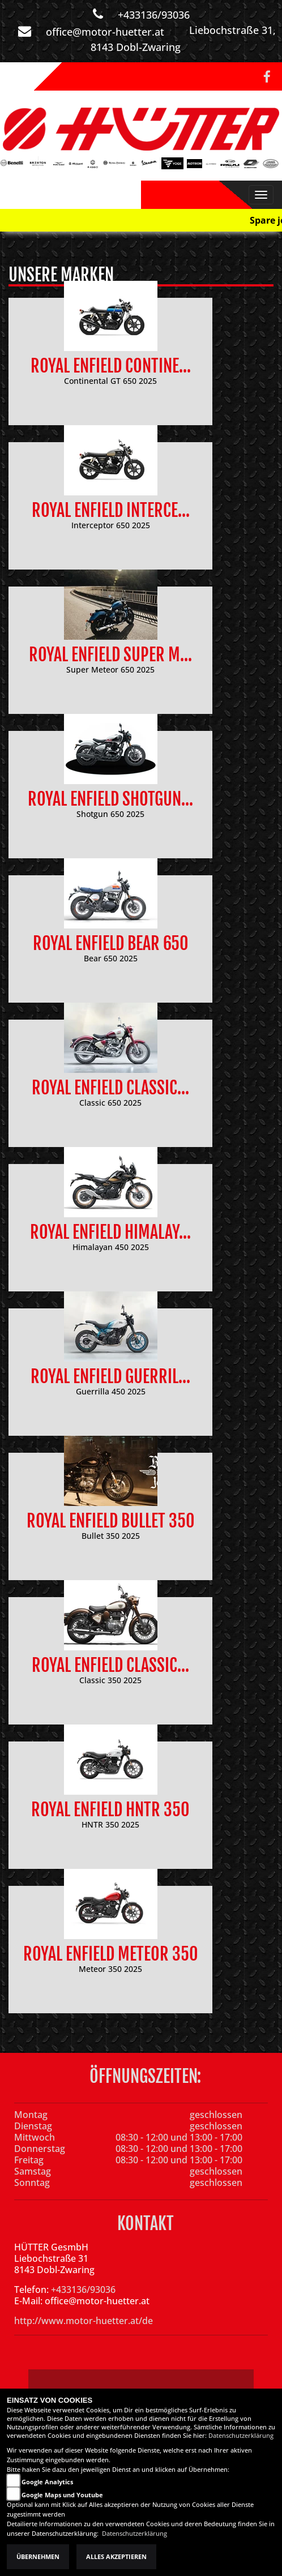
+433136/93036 (154, 15)
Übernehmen (37, 2557)
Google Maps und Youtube (62, 2495)
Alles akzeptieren (116, 2557)
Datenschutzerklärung (241, 2436)
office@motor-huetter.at (105, 31)
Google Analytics (47, 2482)
